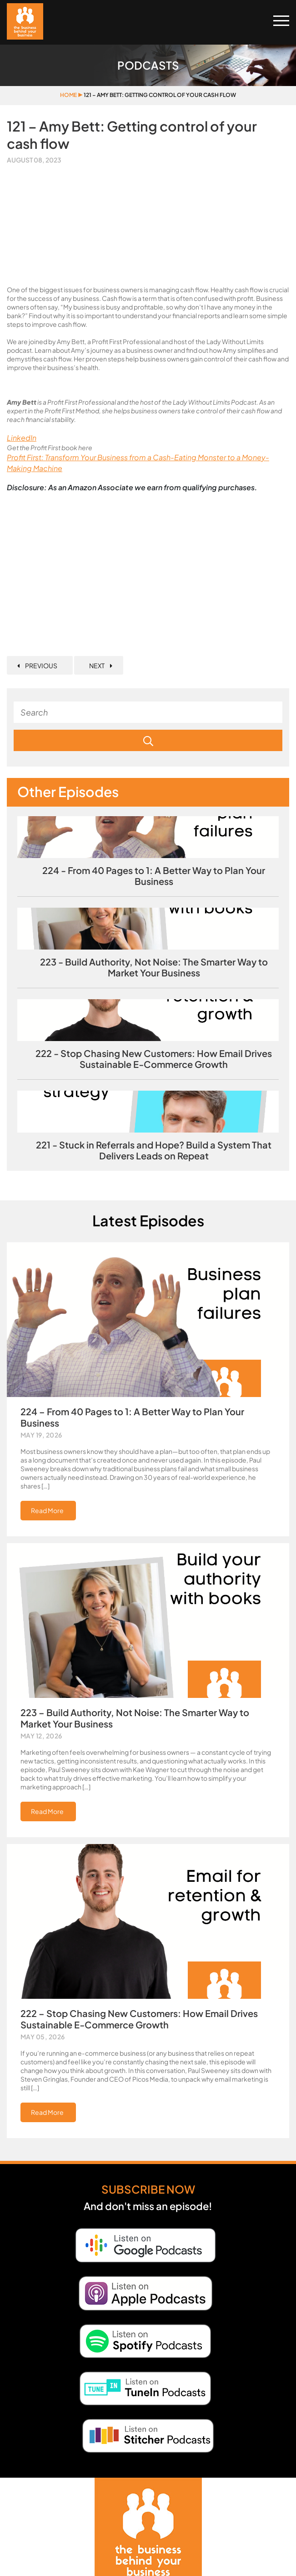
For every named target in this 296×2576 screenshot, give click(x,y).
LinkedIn (21, 437)
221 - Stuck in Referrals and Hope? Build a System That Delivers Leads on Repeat (153, 1150)
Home (68, 94)
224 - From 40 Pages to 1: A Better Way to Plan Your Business (153, 876)
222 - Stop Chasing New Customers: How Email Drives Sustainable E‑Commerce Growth (153, 1059)
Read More (47, 1510)
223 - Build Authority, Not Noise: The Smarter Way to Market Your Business (154, 967)
